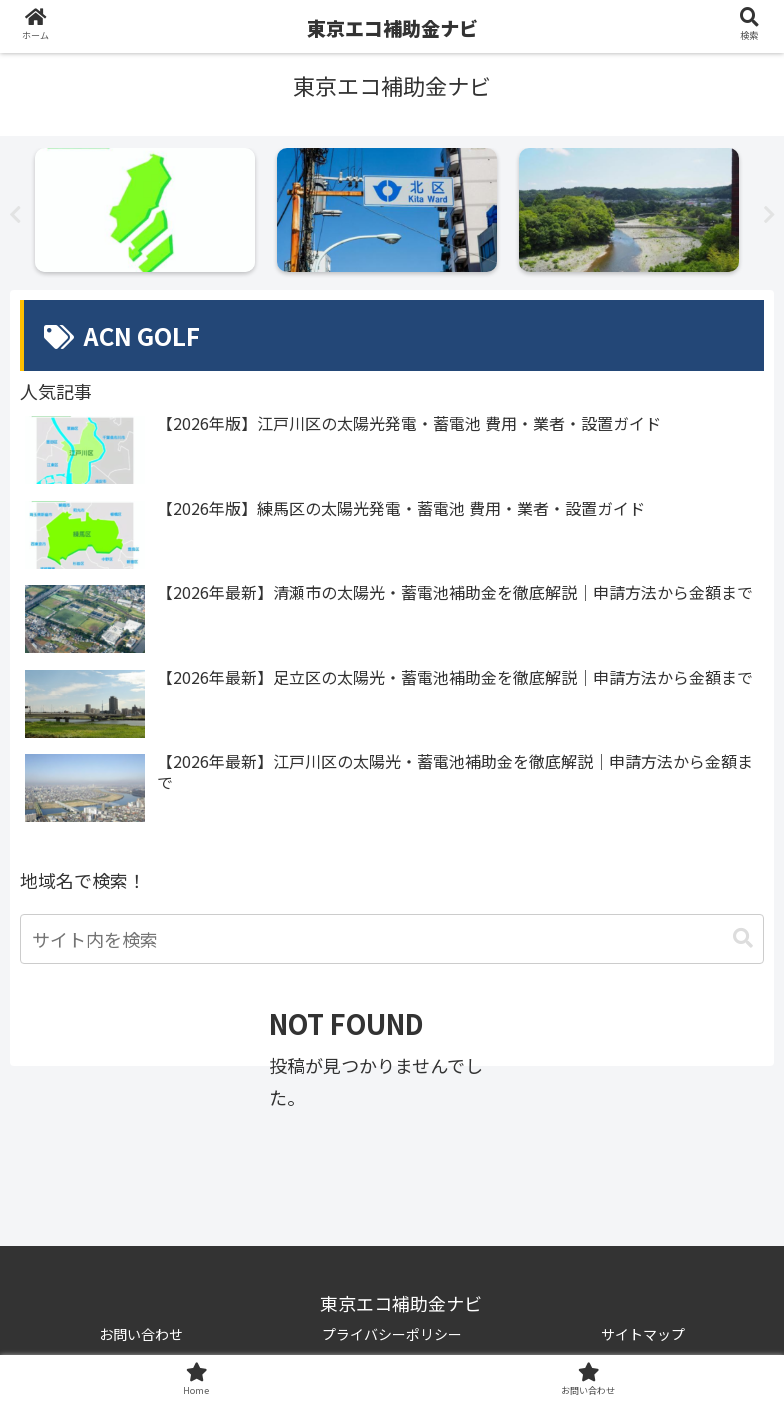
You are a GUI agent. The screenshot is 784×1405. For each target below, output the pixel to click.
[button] (743, 938)
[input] (392, 939)
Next (769, 215)
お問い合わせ (141, 1334)
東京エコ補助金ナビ (392, 27)
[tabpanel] (151, 210)
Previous (15, 215)
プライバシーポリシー (392, 1334)
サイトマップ (643, 1334)
